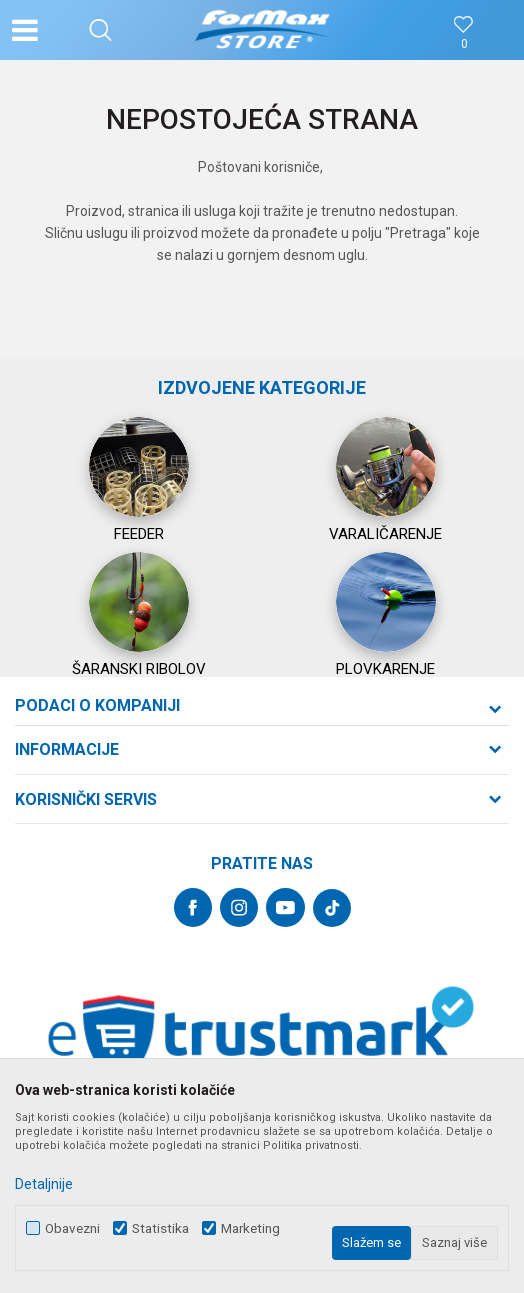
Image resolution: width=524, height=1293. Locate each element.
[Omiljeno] (464, 44)
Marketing (250, 1228)
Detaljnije (44, 1184)
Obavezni (72, 1228)
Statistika (160, 1228)
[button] (100, 30)
